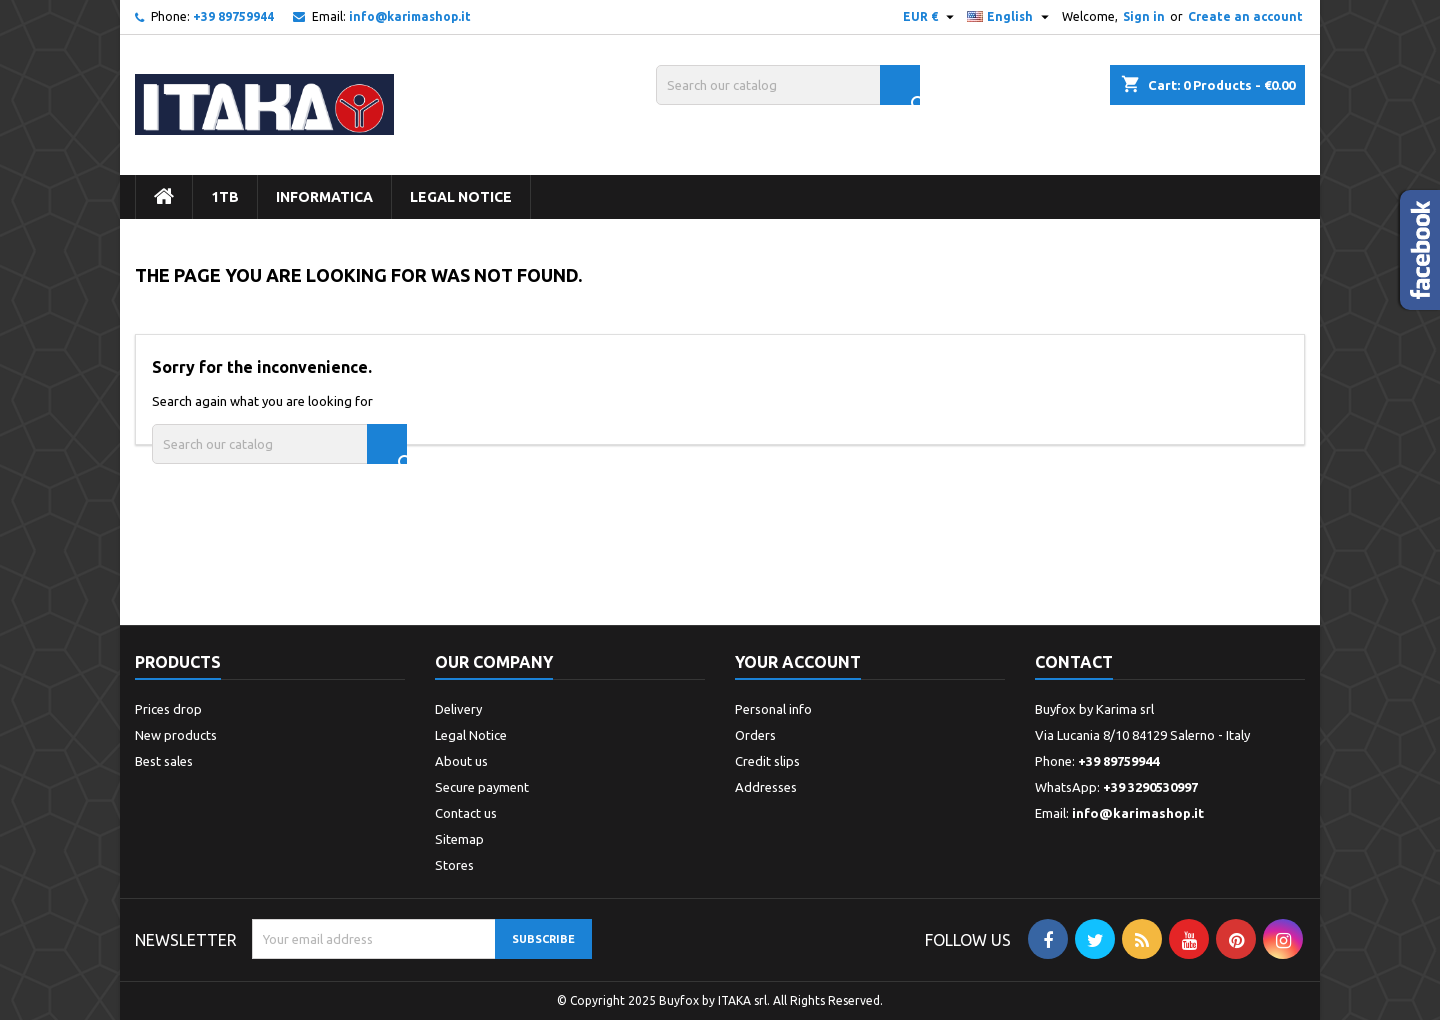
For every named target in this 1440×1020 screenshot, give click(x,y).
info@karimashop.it (410, 16)
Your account (798, 662)
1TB (225, 197)
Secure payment (482, 787)
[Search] (788, 85)
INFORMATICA (324, 197)
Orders (755, 735)
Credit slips (767, 761)
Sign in (1144, 16)
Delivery (458, 709)
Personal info (773, 709)
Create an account (1245, 16)
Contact (1074, 662)
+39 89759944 (233, 16)
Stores (454, 865)
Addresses (766, 787)
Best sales (164, 761)
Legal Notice (461, 197)
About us (461, 761)
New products (176, 735)
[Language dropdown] (1010, 17)
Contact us (466, 813)
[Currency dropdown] (931, 17)
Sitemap (459, 839)
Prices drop (168, 709)
